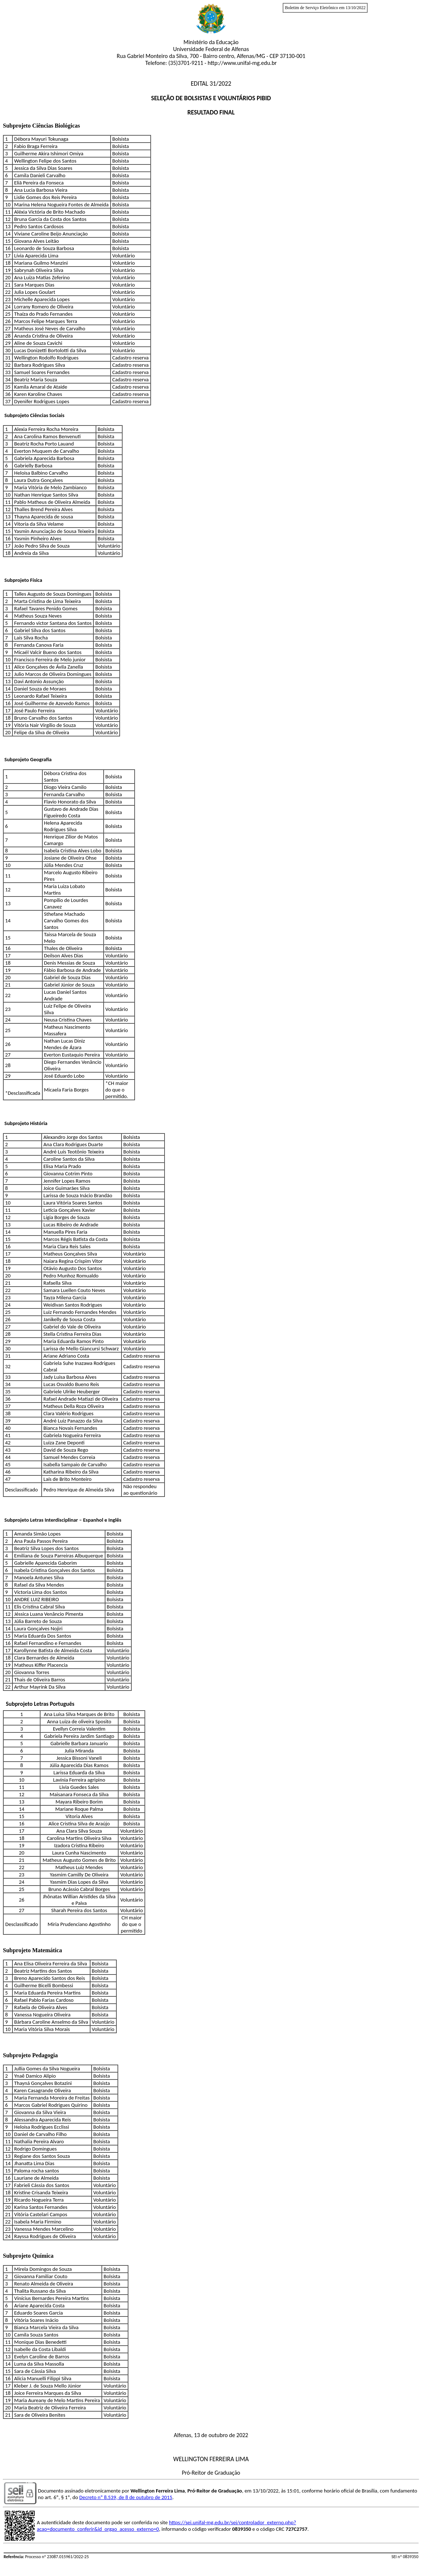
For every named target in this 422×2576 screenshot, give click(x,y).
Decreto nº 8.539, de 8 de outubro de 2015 (125, 2497)
